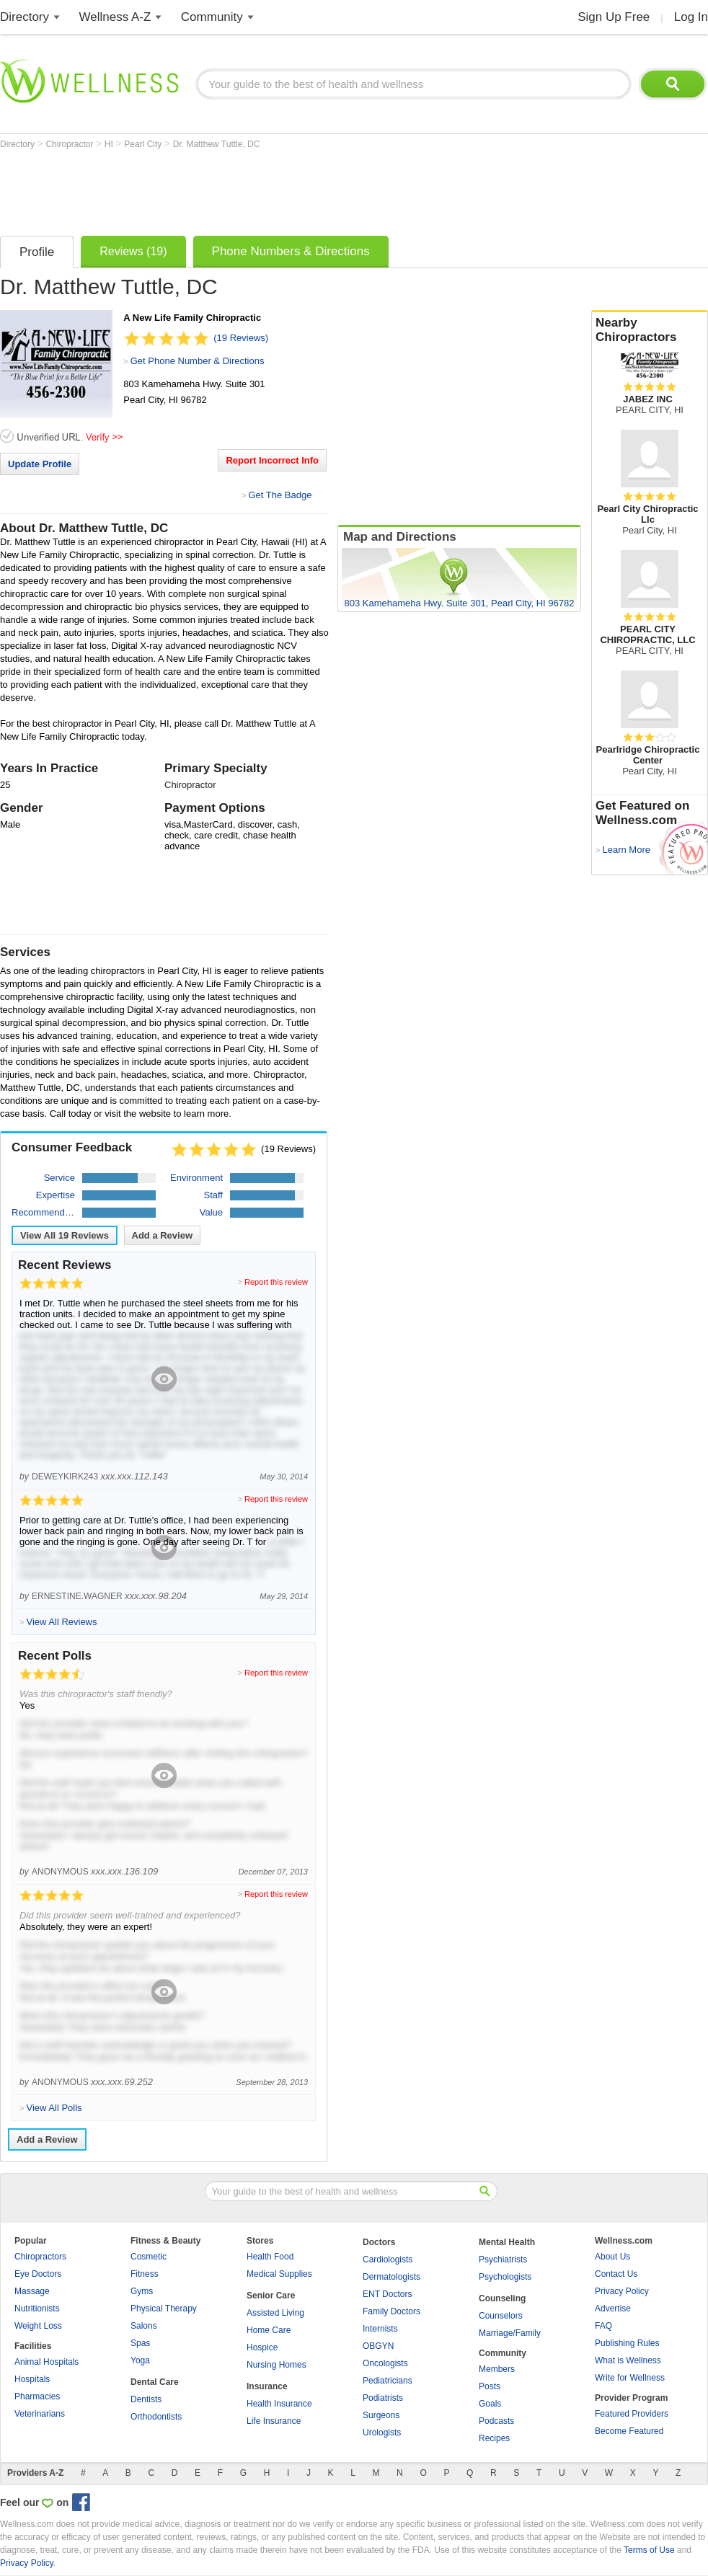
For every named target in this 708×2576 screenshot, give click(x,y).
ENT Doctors (387, 2294)
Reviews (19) (133, 251)
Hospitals (32, 2379)
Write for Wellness (630, 2378)
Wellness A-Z (115, 17)
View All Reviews (64, 1235)
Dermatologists (391, 2277)
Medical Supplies (279, 2274)
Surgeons (381, 2415)
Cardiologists (387, 2259)
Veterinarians (39, 2414)
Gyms (141, 2291)
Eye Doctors (37, 2274)
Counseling (502, 2298)
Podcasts (496, 2421)
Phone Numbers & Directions (291, 251)
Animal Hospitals (46, 2362)
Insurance (267, 2386)
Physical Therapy (163, 2308)
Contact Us (616, 2274)
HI (110, 144)
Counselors (501, 2316)
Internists (380, 2329)
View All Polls (53, 2107)
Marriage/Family (510, 2333)
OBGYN (378, 2346)
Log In (691, 17)
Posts (489, 2386)
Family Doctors (391, 2311)
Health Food (270, 2257)
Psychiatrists (503, 2259)
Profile (36, 252)
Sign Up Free (614, 17)
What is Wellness (628, 2360)
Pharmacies (37, 2396)
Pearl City (144, 144)
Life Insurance (274, 2421)
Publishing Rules (627, 2343)
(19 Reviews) (240, 337)
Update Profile (39, 464)
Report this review (276, 1282)
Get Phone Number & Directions (197, 360)
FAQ (603, 2326)
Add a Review (162, 1235)
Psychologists (505, 2277)
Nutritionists (37, 2308)
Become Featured (629, 2431)
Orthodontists (156, 2417)
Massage (32, 2291)
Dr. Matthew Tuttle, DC (216, 144)
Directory (24, 17)
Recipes (494, 2438)
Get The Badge (279, 495)
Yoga (140, 2360)
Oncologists (385, 2363)
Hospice (262, 2347)
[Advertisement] (262, 188)
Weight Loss (38, 2326)
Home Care (269, 2330)
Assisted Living (275, 2313)
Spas (140, 2343)
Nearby (650, 330)
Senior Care (271, 2295)
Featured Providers (631, 2414)
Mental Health (507, 2242)
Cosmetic (148, 2257)
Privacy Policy (622, 2291)
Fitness (144, 2274)
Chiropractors (40, 2257)
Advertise (613, 2308)
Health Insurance (279, 2404)
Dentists (145, 2399)
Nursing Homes (276, 2365)
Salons (143, 2326)
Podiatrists (383, 2398)
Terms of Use (649, 2550)
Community (212, 17)
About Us (612, 2257)
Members (497, 2369)
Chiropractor (70, 144)
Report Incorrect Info (272, 460)
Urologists (382, 2432)
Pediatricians (387, 2381)
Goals (490, 2404)
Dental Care (154, 2382)
